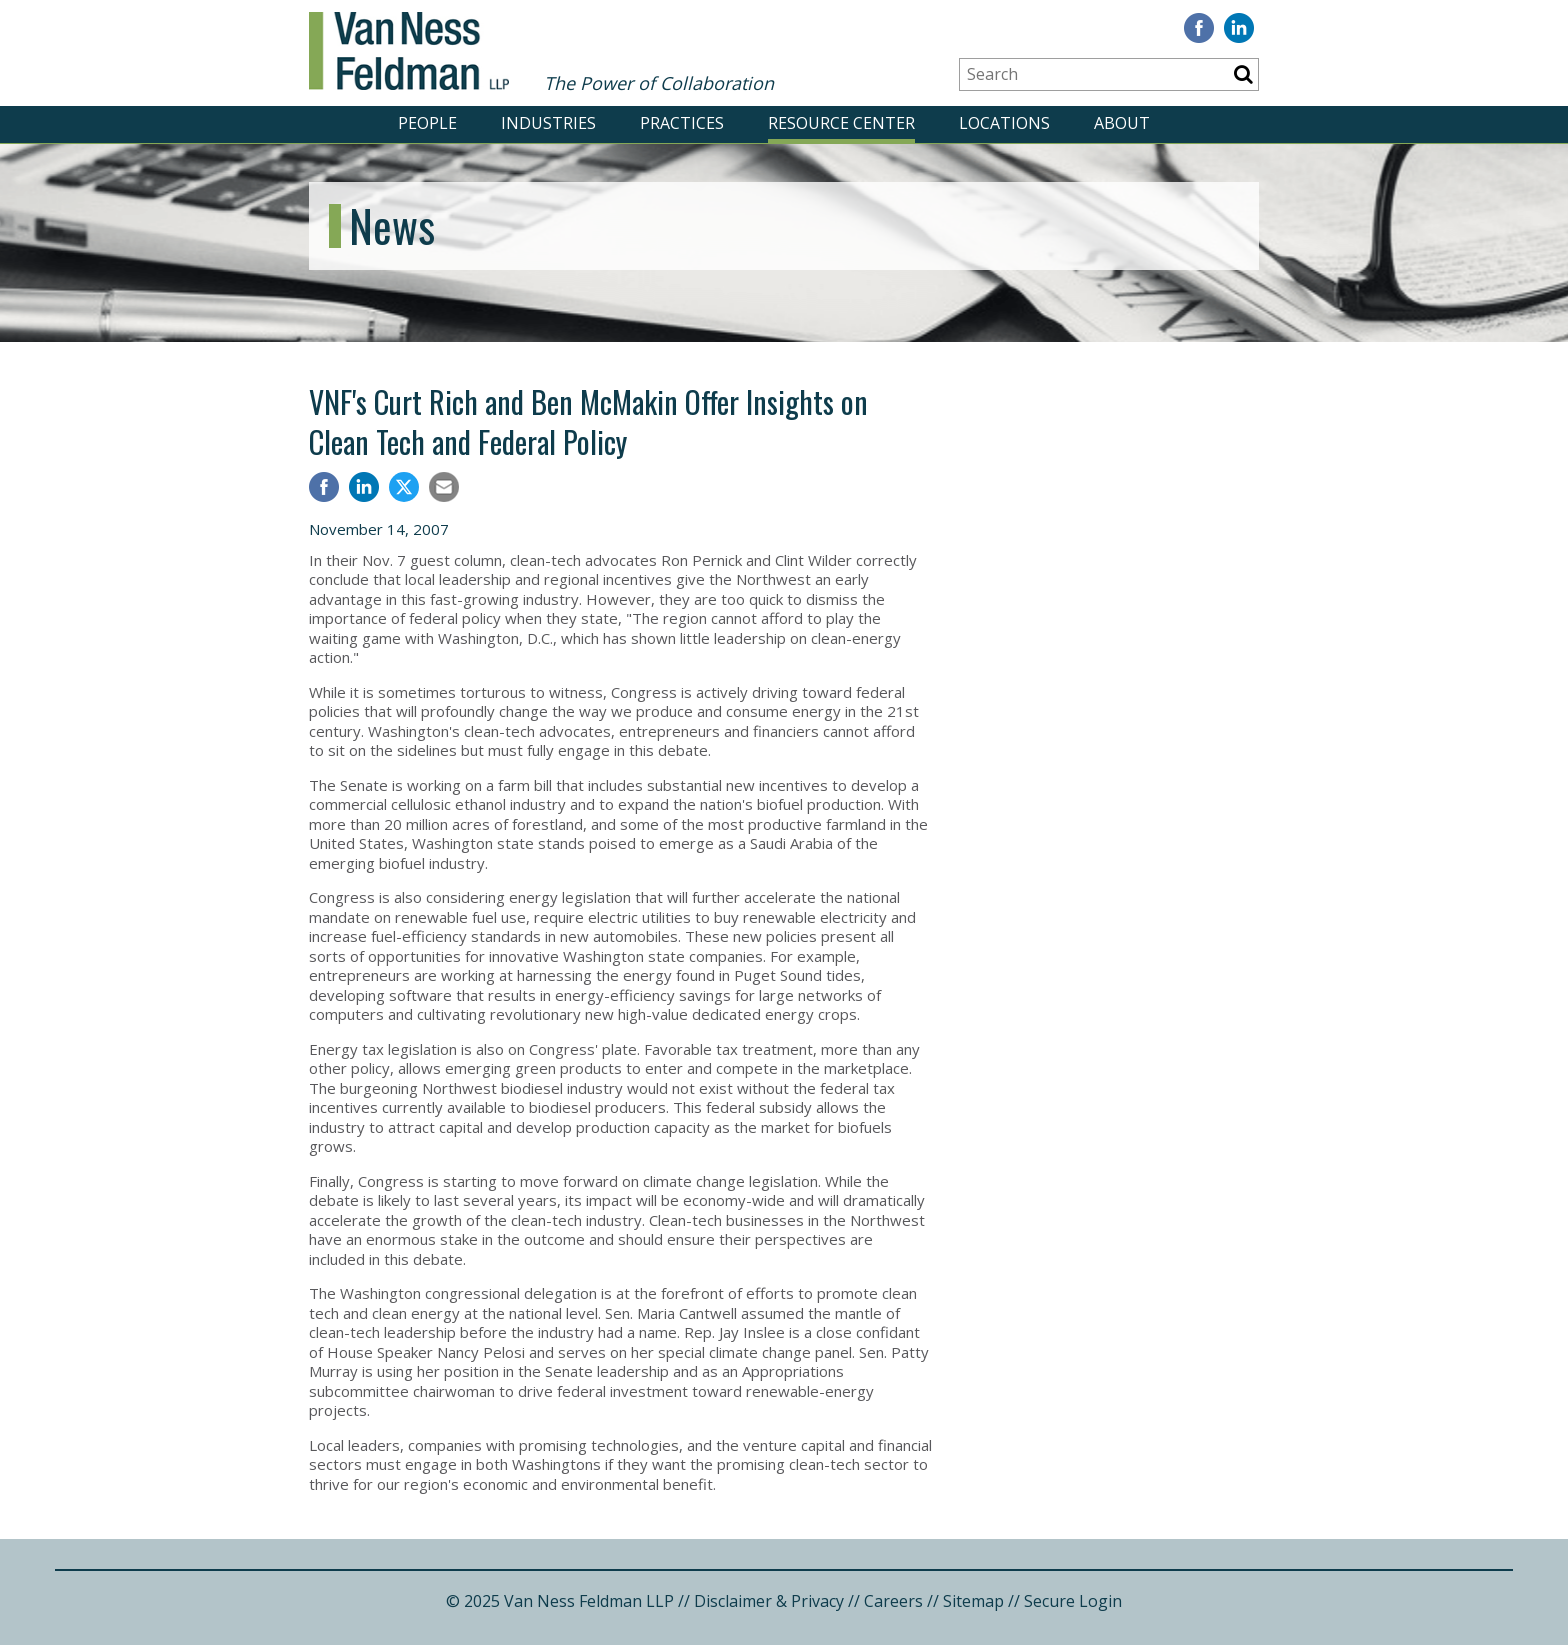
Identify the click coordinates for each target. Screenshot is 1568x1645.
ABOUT (1122, 123)
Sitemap (973, 1601)
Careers (893, 1601)
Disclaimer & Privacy (769, 1601)
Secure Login (1073, 1601)
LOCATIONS (1004, 123)
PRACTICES (682, 123)
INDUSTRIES (548, 123)
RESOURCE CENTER (841, 123)
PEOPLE (427, 123)
